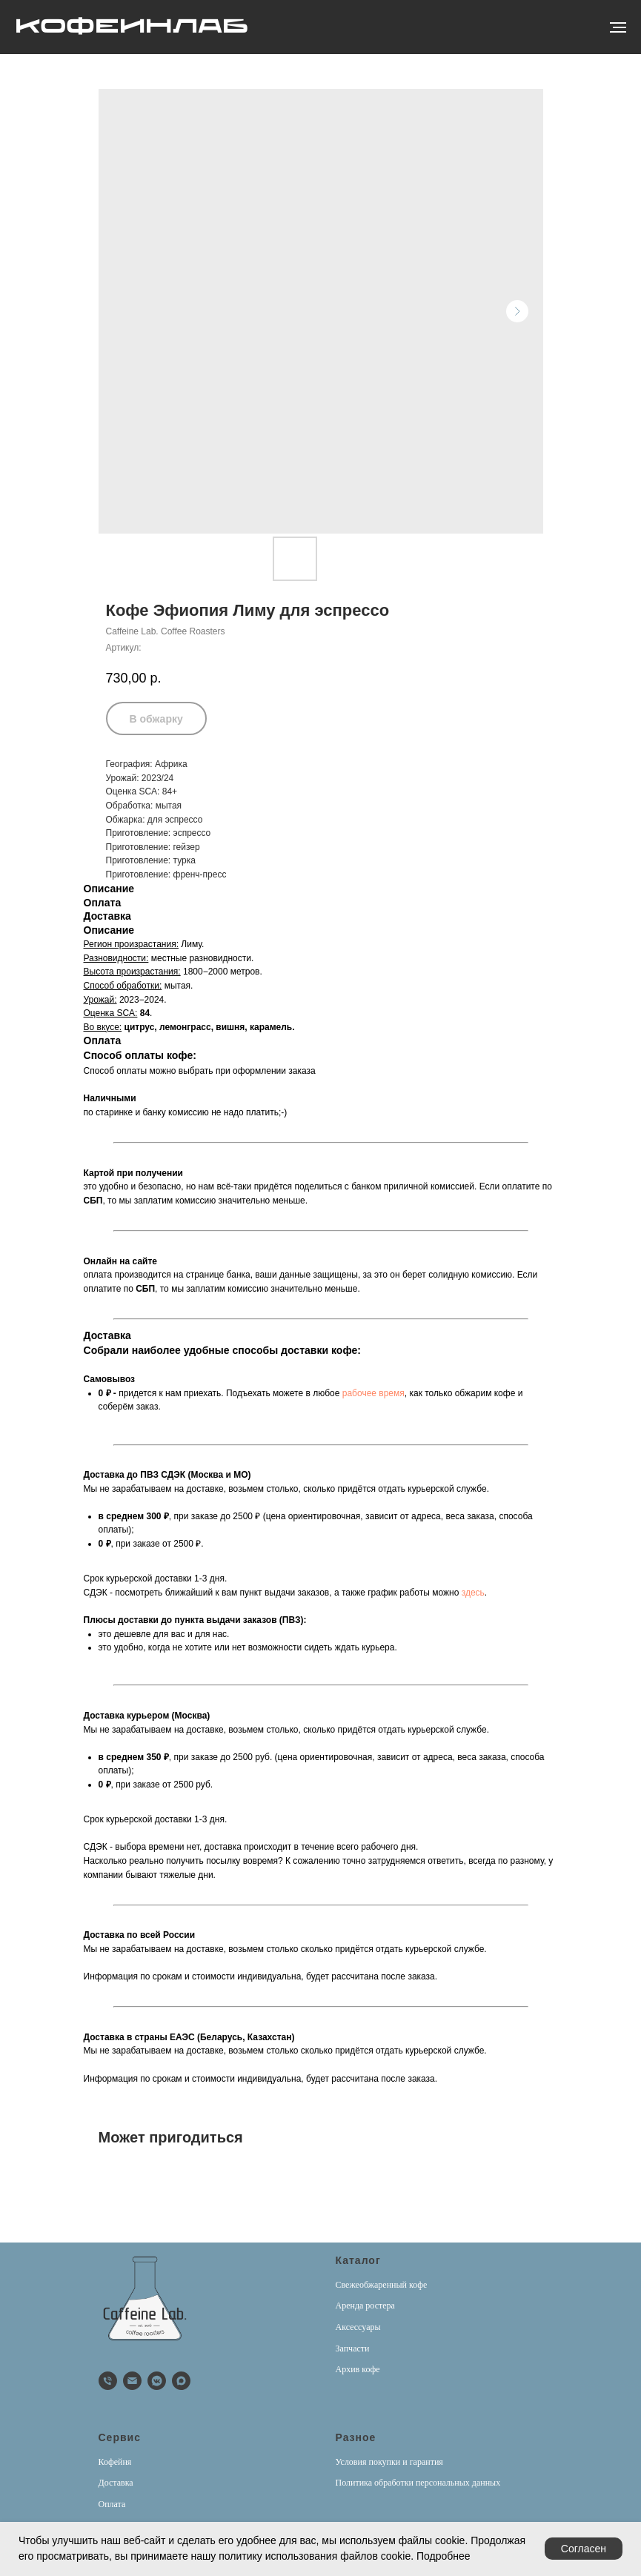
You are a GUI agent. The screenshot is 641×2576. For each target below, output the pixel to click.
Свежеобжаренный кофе (382, 2285)
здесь (473, 1592)
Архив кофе (358, 2369)
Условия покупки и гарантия (389, 2462)
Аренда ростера (365, 2305)
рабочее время (373, 1393)
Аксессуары (358, 2327)
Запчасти (353, 2348)
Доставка (116, 2482)
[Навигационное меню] (618, 27)
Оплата (112, 2504)
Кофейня (115, 2462)
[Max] (181, 2380)
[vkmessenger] (156, 2380)
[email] (132, 2380)
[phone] (108, 2380)
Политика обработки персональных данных (418, 2482)
